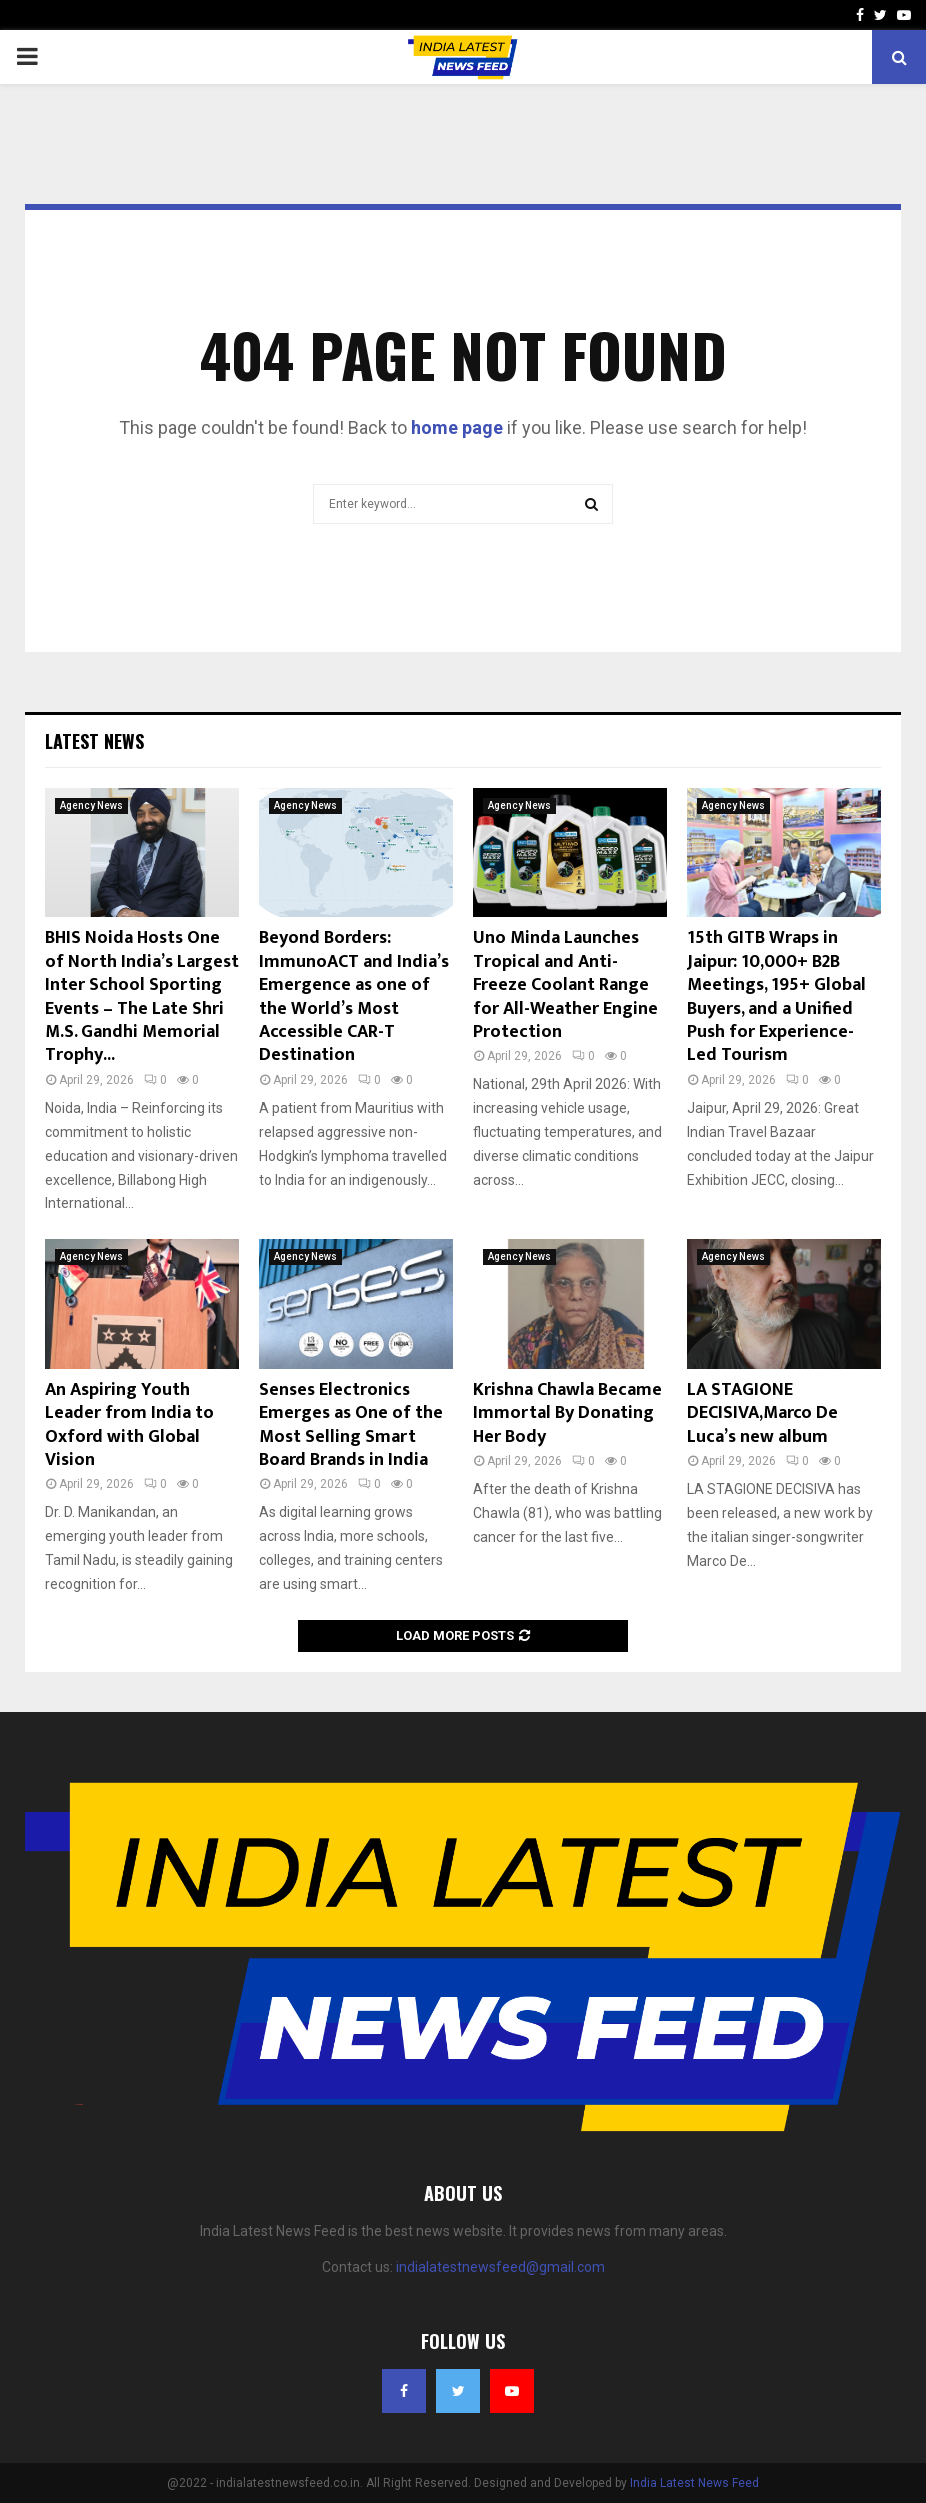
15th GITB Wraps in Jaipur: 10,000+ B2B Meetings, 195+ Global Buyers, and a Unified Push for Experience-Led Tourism (776, 996)
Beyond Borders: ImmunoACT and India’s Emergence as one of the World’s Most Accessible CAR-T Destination (354, 996)
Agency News (91, 805)
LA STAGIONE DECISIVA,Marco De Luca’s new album (762, 1413)
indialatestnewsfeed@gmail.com (500, 2267)
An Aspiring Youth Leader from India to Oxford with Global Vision (129, 1425)
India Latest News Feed (694, 2483)
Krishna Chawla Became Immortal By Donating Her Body (567, 1413)
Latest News (94, 741)
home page (457, 427)
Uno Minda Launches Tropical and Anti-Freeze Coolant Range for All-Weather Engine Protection (565, 985)
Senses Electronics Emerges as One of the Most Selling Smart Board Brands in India (351, 1425)
